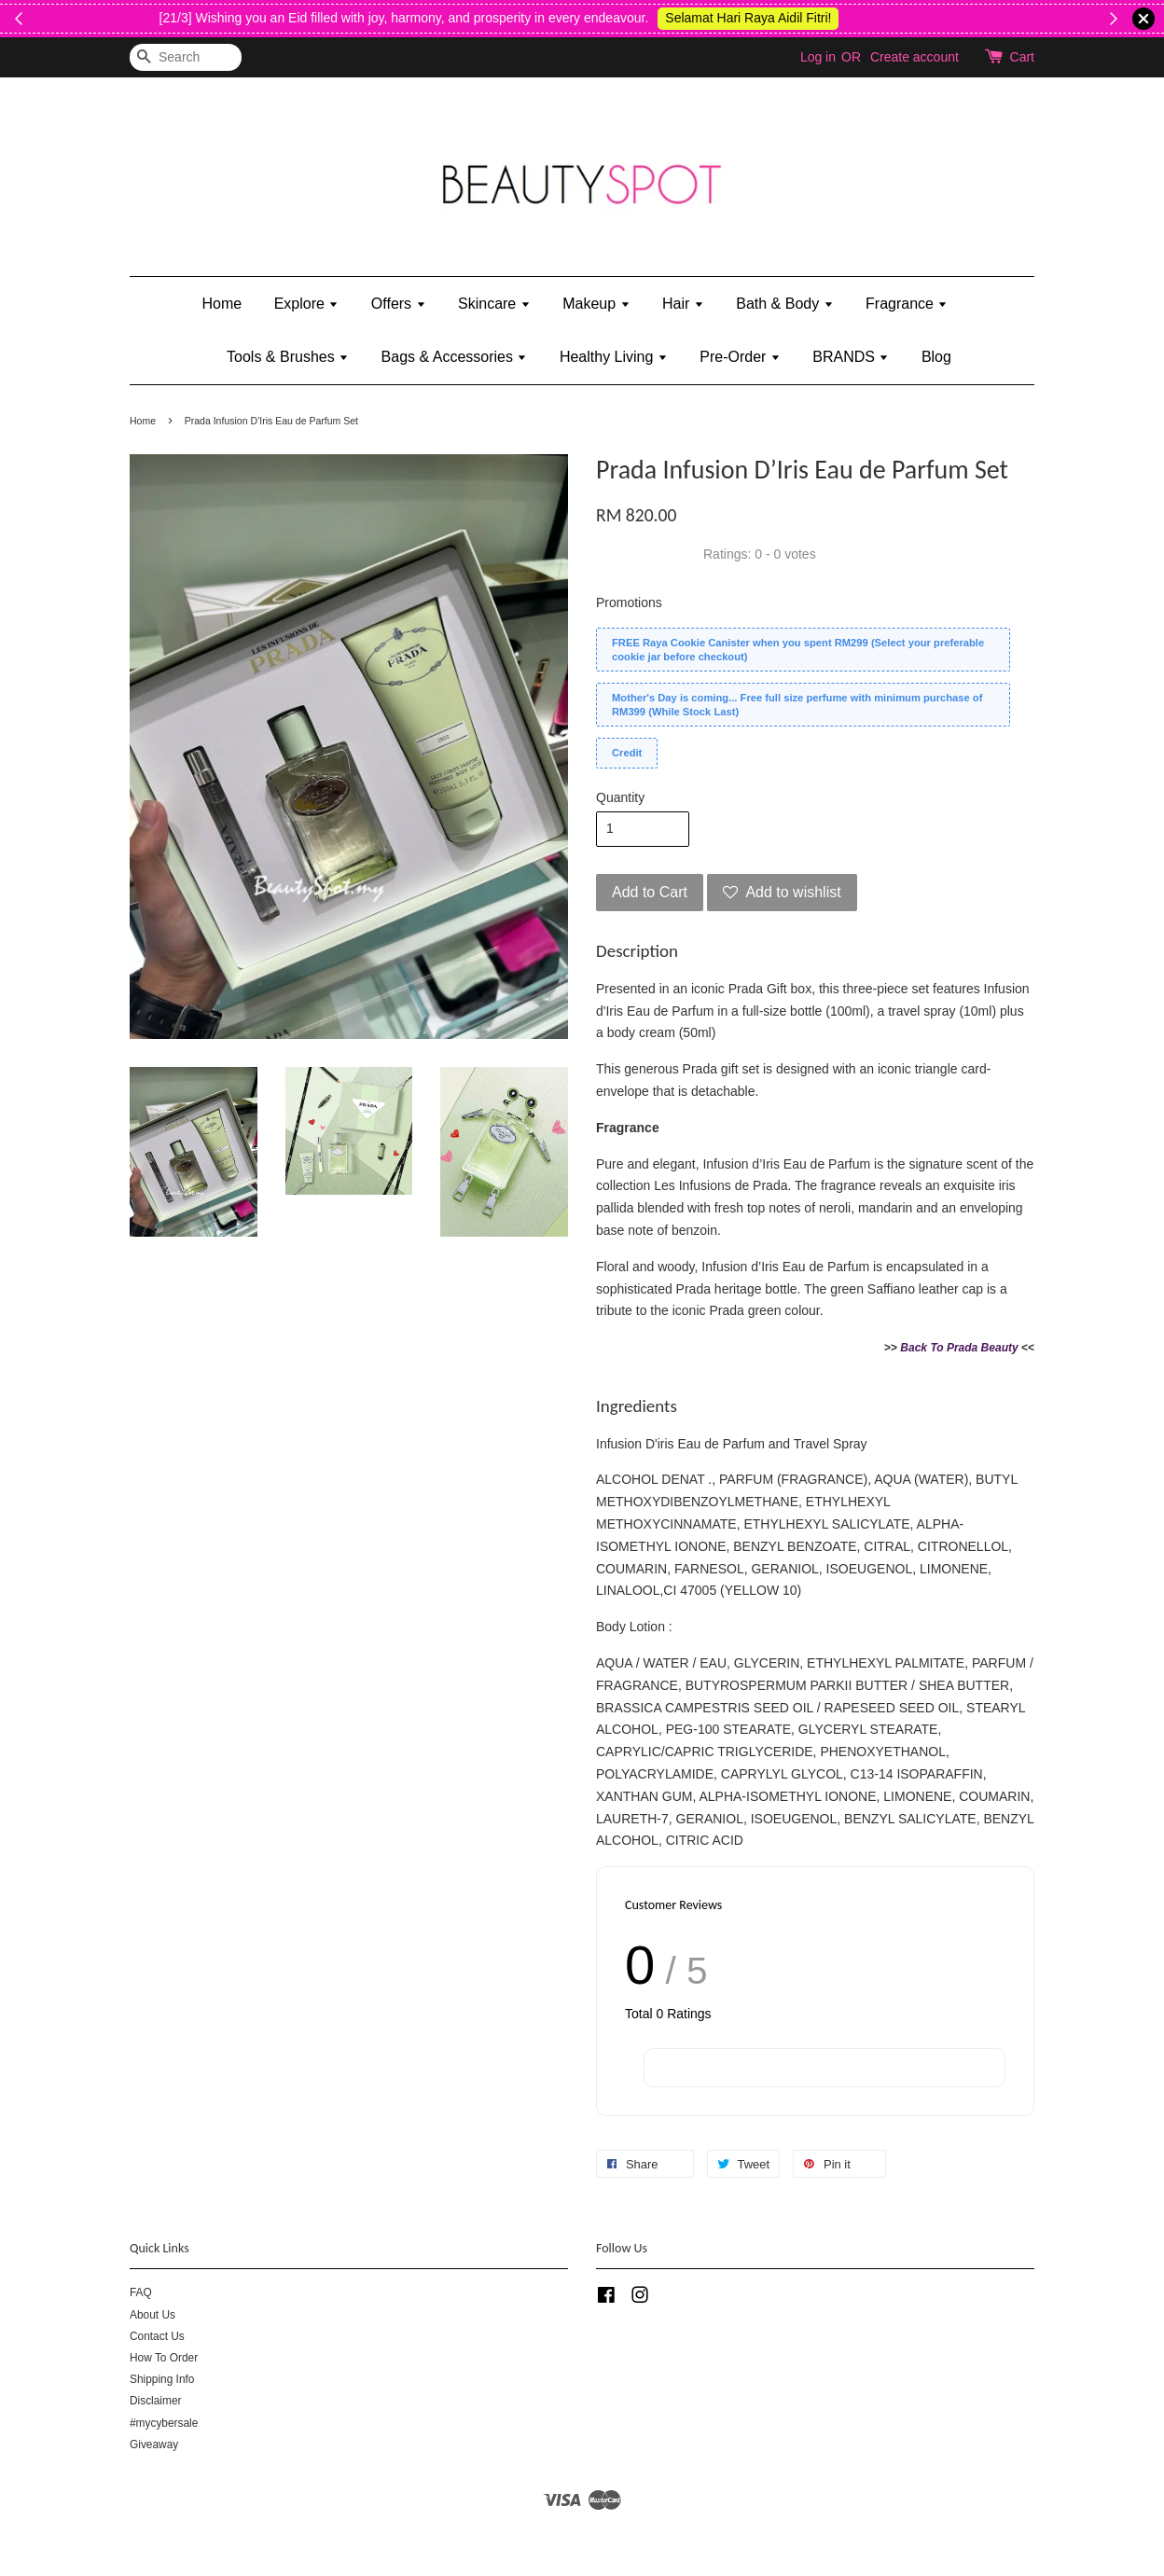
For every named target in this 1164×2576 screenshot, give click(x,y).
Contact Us (157, 2336)
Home (222, 304)
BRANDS (850, 357)
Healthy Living (614, 357)
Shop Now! (122, 17)
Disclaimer (156, 2400)
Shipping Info (162, 2379)
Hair (683, 304)
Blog (936, 357)
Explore (307, 304)
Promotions (629, 602)
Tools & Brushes (288, 357)
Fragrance (907, 304)
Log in (818, 56)
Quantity (620, 797)
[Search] (186, 57)
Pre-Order (740, 357)
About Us (152, 2314)
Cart (1022, 56)
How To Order (164, 2357)
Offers (398, 304)
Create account (914, 56)
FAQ (141, 2292)
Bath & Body (784, 304)
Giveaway (154, 2444)
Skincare (494, 304)
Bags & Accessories (454, 357)
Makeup (596, 304)
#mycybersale (164, 2423)
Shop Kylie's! (1095, 17)
